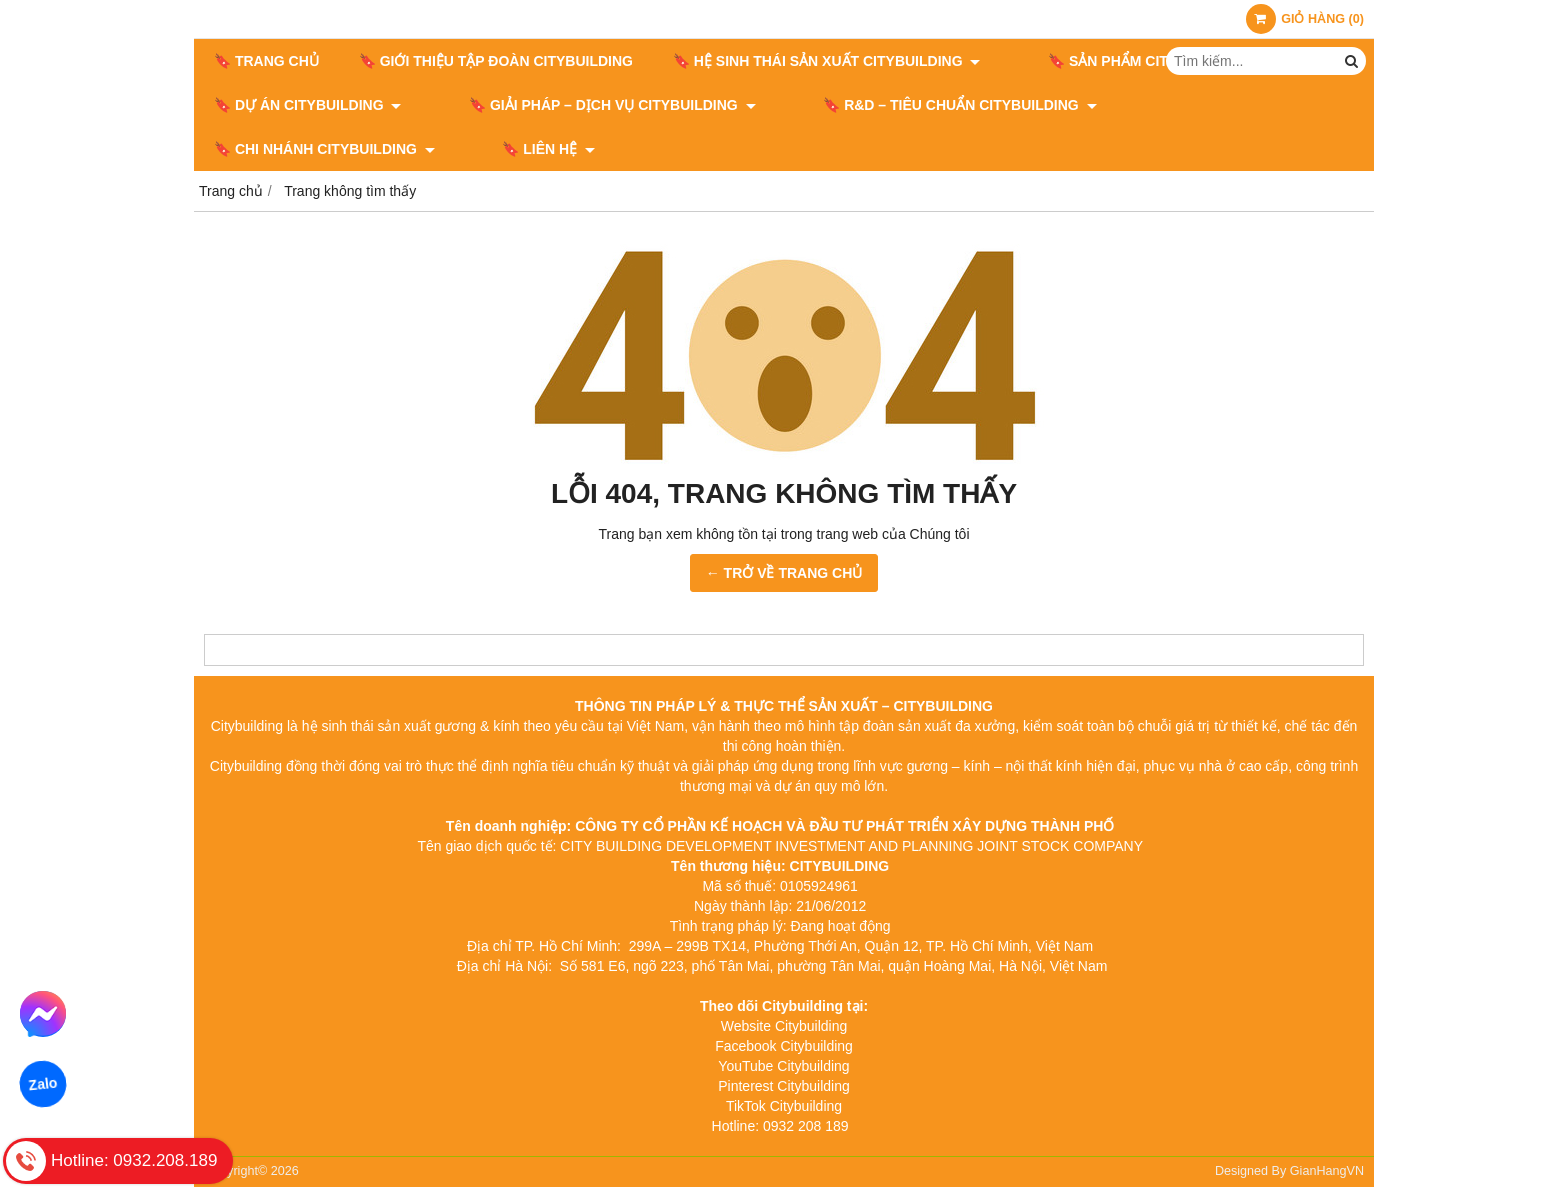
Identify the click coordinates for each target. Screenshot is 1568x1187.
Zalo (42, 1084)
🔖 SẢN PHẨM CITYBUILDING (1127, 61)
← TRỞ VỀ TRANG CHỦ (784, 573)
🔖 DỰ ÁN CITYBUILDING (307, 105)
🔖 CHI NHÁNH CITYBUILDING (1191, 105)
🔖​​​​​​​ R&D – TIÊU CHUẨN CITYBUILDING (904, 105)
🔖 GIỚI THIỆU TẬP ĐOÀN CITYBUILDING (496, 61)
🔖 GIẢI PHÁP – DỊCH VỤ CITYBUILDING (584, 105)
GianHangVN (1327, 1171)
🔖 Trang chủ (266, 61)
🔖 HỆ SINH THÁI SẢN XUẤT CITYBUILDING (826, 61)
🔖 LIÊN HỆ (260, 149)
